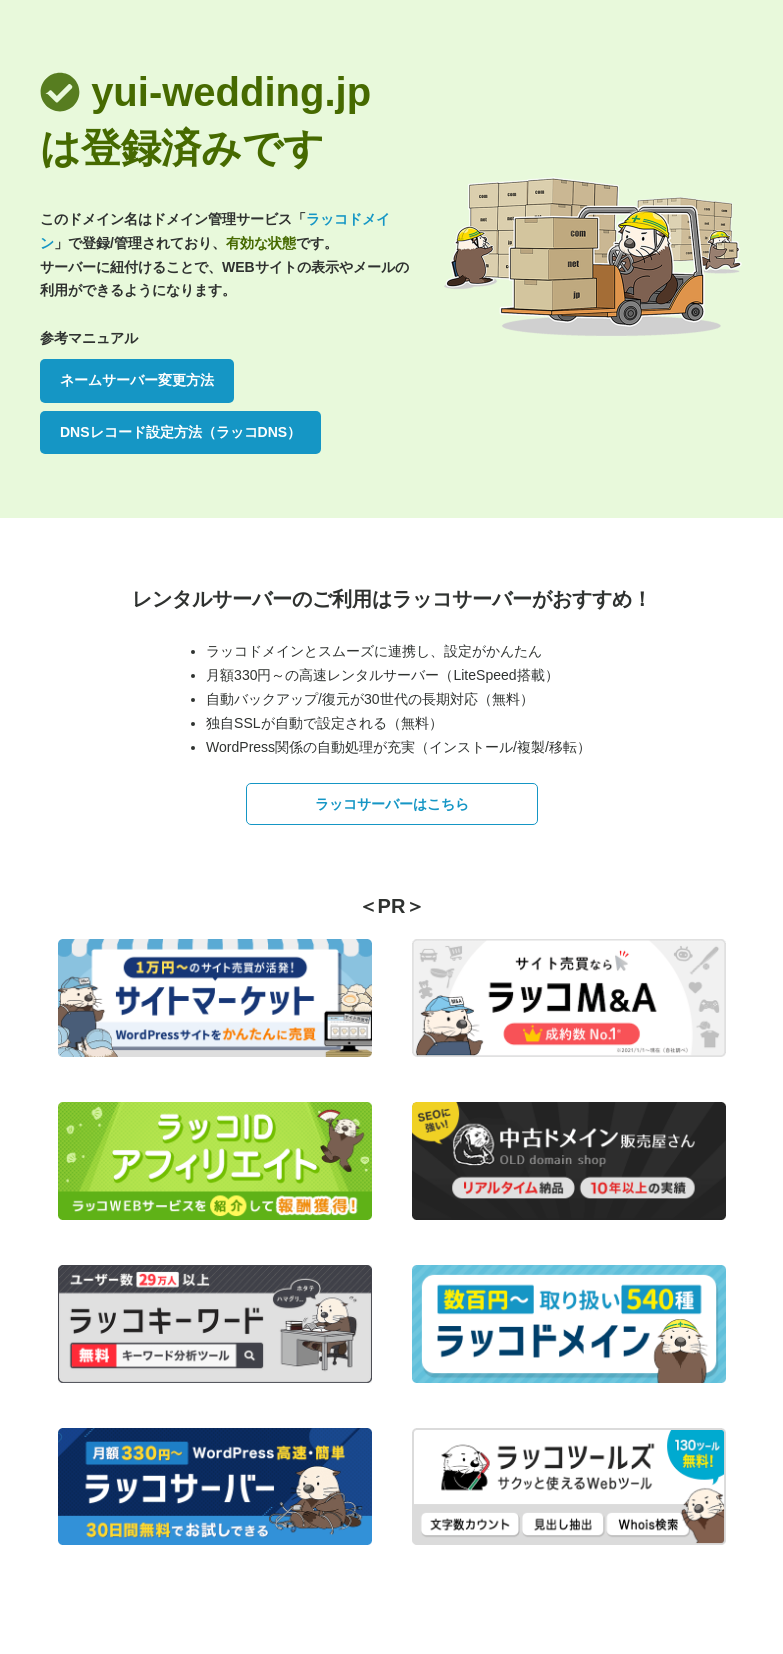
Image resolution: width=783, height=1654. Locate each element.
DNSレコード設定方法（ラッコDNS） (180, 432)
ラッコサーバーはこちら (392, 804)
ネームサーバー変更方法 (137, 380)
